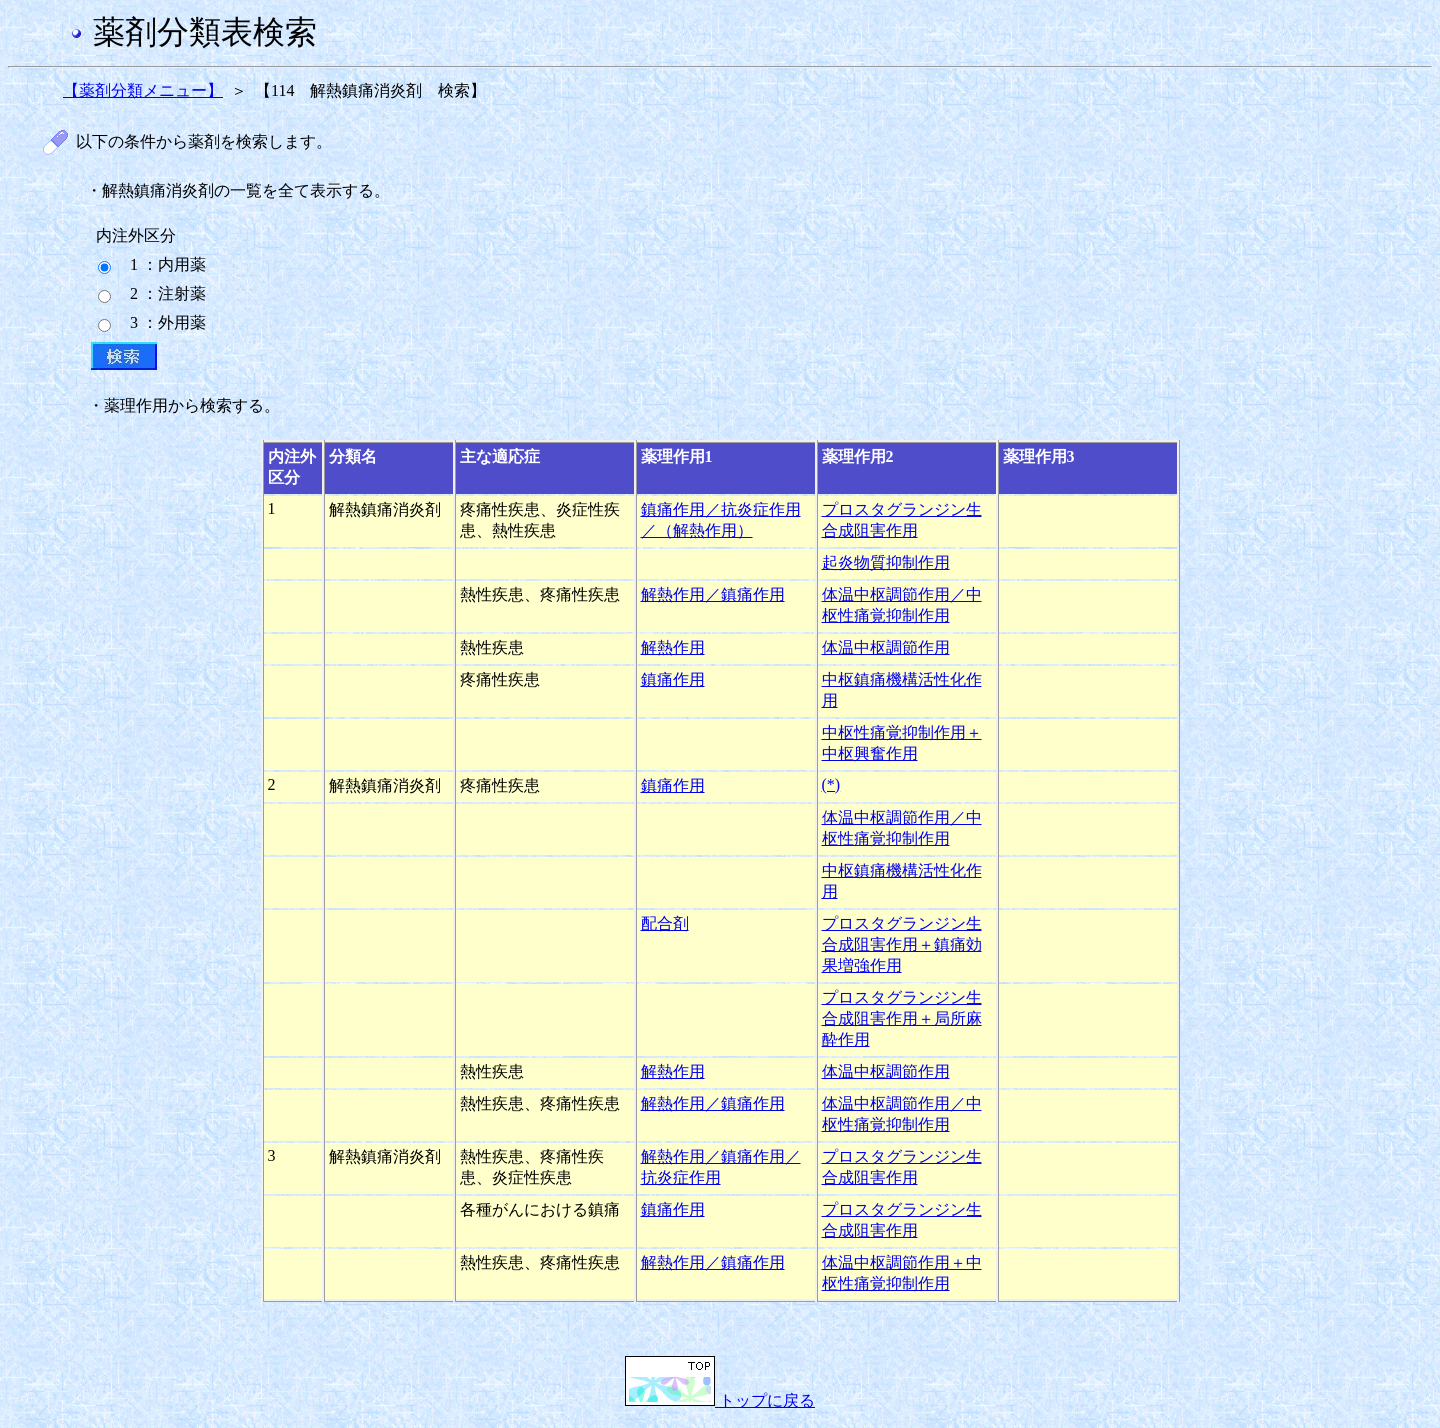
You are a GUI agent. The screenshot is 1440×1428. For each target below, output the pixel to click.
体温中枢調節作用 (886, 647)
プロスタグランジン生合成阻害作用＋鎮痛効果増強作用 (902, 944)
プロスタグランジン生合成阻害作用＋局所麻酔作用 (902, 1018)
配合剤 (665, 923)
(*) (831, 784)
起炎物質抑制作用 (886, 562)
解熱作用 (673, 647)
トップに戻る (720, 1400)
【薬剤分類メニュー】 (143, 90)
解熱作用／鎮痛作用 (713, 594)
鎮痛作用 (673, 679)
